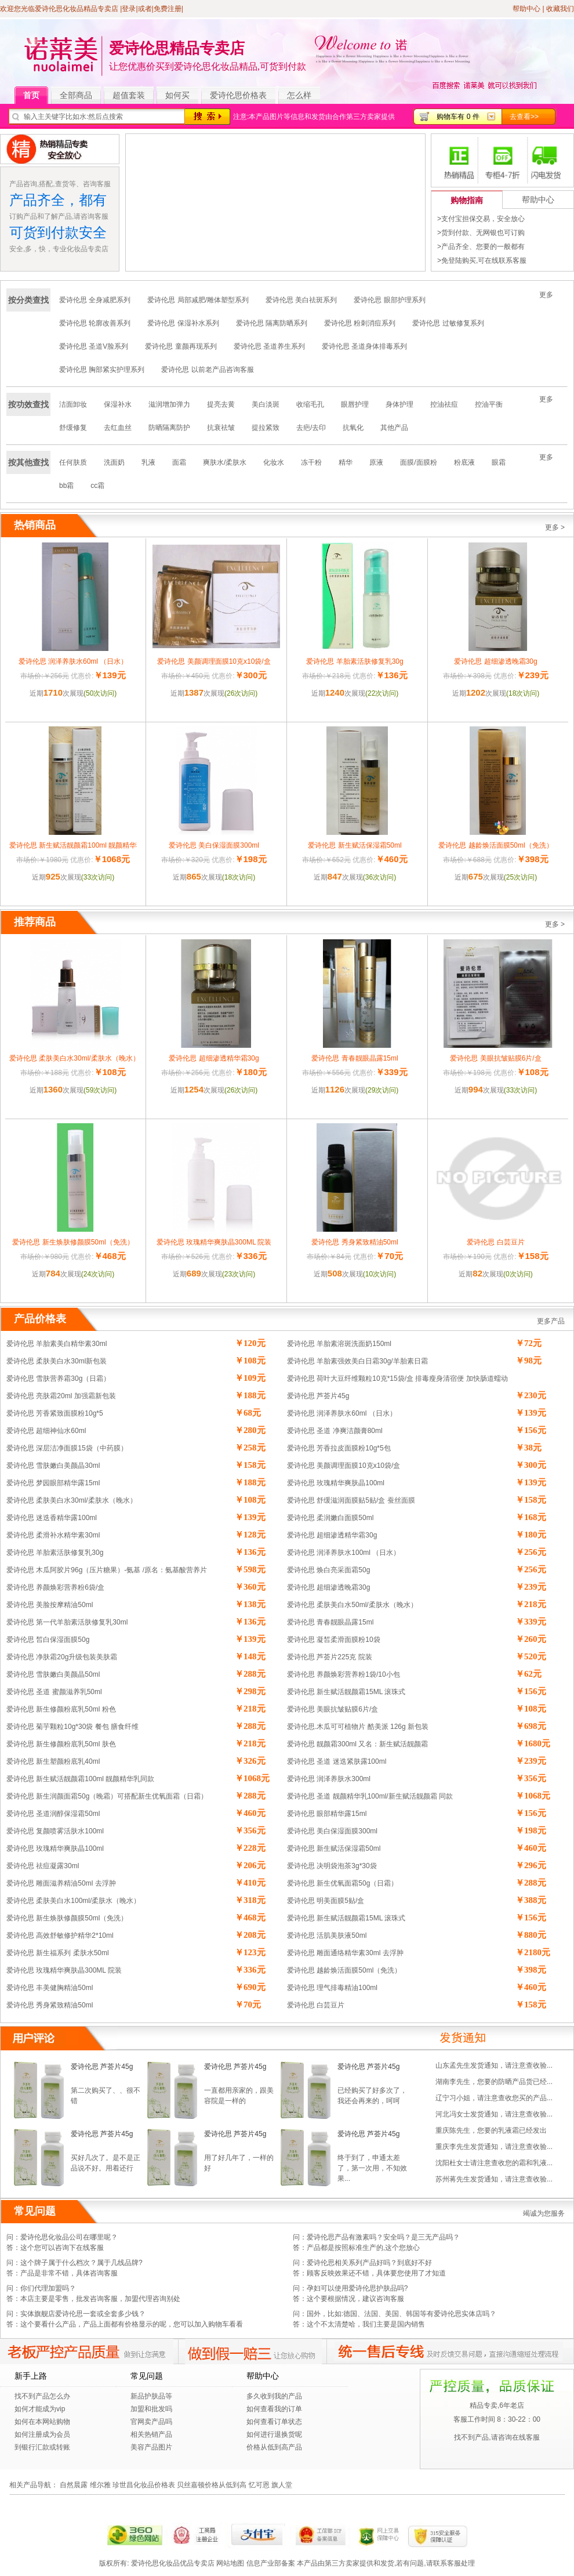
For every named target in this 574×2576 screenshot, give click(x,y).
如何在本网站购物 (42, 2422)
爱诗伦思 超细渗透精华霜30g (214, 1058)
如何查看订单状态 (274, 2422)
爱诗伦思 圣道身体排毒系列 (364, 346)
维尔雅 (100, 2485)
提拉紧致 (265, 428)
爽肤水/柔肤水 (224, 462)
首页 (35, 95)
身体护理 (399, 404)
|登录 (128, 9)
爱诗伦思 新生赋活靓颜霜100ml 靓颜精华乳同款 (83, 845)
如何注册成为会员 (42, 2434)
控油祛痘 (444, 404)
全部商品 (80, 95)
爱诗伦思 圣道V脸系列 (93, 346)
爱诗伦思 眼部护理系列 (389, 300)
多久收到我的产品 (274, 2396)
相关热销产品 (151, 2434)
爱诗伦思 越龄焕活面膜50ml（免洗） (495, 845)
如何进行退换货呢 (274, 2434)
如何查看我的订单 (274, 2409)
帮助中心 (526, 9)
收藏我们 (560, 9)
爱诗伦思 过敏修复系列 (448, 323)
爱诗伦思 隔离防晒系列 (271, 323)
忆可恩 (259, 2485)
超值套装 (133, 95)
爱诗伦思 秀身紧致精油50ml (354, 1242)
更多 (546, 295)
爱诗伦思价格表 (238, 95)
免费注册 (167, 9)
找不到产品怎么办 (42, 2396)
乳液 (148, 462)
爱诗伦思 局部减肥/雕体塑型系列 (198, 300)
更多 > (555, 527)
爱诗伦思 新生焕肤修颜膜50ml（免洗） (72, 1242)
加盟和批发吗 (151, 2409)
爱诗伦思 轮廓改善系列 (94, 323)
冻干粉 (311, 462)
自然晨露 (74, 2485)
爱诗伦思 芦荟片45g (102, 2067)
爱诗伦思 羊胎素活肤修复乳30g (354, 661)
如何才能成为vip (39, 2409)
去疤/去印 (311, 428)
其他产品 (394, 428)
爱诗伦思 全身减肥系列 (94, 300)
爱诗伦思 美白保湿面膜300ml (214, 845)
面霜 (179, 462)
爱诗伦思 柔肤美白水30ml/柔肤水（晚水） (74, 1058)
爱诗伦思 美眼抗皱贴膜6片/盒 (495, 1058)
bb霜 (66, 486)
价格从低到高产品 (274, 2447)
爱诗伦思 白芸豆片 (495, 1242)
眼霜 (499, 462)
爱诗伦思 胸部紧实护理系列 (101, 370)
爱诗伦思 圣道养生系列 (269, 346)
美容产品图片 (151, 2447)
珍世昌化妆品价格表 (143, 2485)
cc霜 (97, 486)
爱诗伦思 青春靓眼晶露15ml (354, 1058)
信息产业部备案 (270, 2563)
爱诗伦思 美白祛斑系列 (301, 300)
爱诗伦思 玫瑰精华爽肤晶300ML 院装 (214, 1242)
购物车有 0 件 (458, 117)
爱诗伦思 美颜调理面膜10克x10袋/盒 (213, 661)
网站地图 (230, 2563)
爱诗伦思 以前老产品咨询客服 (207, 370)
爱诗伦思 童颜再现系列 (180, 346)
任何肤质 (73, 462)
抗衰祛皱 (221, 428)
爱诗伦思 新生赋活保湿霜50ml (354, 845)
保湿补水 (118, 404)
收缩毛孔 (310, 404)
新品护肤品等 (151, 2396)
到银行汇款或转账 (42, 2447)
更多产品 (551, 1321)
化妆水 (273, 462)
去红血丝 (118, 428)
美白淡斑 (265, 404)
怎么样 (299, 95)
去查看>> (524, 117)
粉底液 (464, 462)
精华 (346, 462)
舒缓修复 (73, 428)
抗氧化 (353, 428)
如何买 (177, 95)
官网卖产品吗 (151, 2422)
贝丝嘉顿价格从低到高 (211, 2485)
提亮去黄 (221, 404)
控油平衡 (489, 404)
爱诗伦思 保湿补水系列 (183, 323)
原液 (376, 462)
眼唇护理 (355, 404)
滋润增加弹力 (169, 404)
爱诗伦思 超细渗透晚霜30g (495, 661)
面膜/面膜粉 (418, 462)
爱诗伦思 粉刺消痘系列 (359, 323)
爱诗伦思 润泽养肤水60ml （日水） (73, 661)
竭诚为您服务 (544, 2213)
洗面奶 (114, 462)
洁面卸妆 (73, 404)
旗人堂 (281, 2485)
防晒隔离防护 (169, 428)
